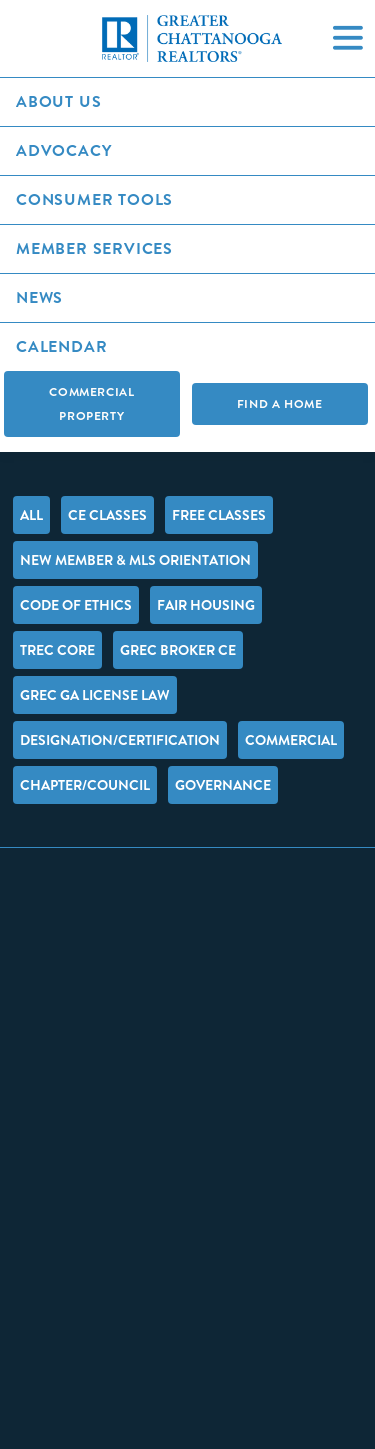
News (39, 297)
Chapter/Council (85, 785)
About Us (58, 101)
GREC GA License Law (95, 695)
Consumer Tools (94, 199)
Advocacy (63, 150)
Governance (223, 785)
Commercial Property (91, 404)
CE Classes (107, 515)
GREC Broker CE (178, 650)
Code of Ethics (76, 605)
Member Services (94, 248)
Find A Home (280, 404)
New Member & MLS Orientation (135, 560)
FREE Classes (219, 515)
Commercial (291, 740)
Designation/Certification (120, 740)
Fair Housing (206, 605)
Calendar (61, 346)
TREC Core (57, 650)
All (31, 515)
